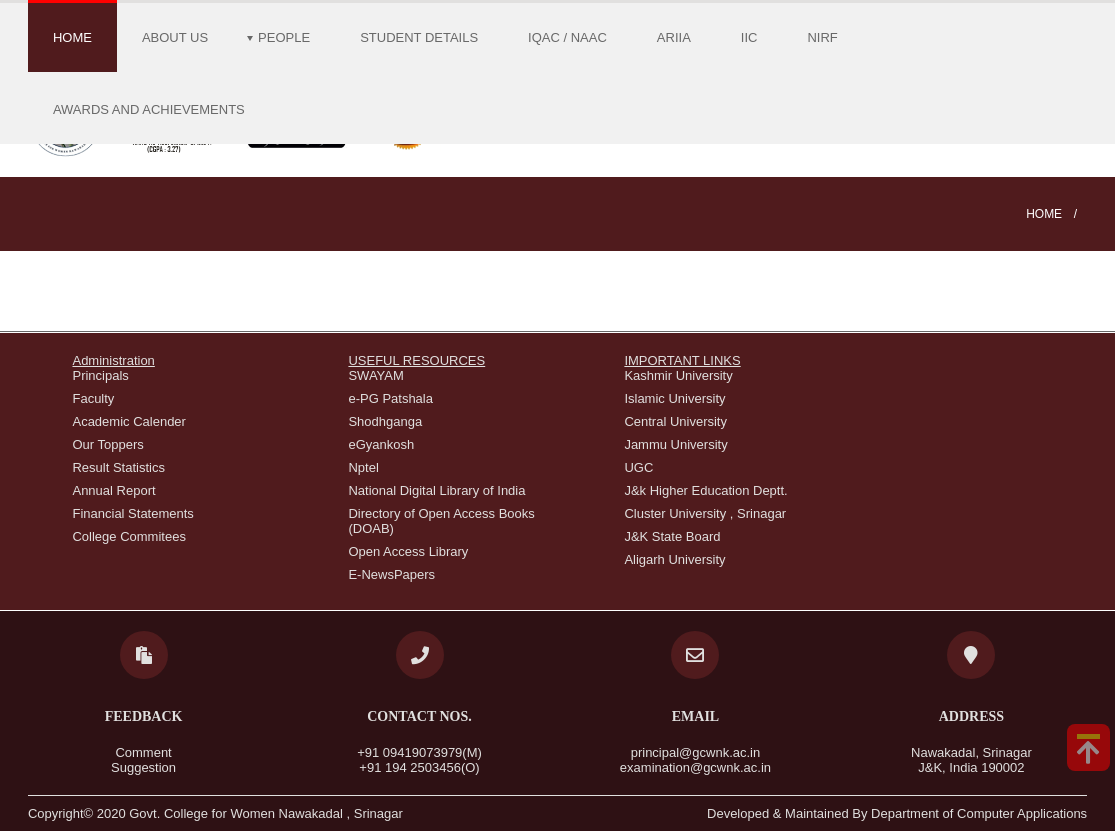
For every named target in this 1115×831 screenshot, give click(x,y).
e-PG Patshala (390, 398)
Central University (675, 421)
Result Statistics (118, 467)
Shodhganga (385, 421)
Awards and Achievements (149, 109)
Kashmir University (678, 375)
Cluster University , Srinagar (705, 513)
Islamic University (674, 398)
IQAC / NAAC (567, 37)
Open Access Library (408, 551)
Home (72, 37)
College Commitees (128, 536)
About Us (175, 37)
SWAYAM (375, 375)
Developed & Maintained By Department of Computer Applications (897, 813)
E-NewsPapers (391, 574)
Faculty (93, 398)
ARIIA (674, 37)
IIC (749, 37)
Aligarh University (674, 559)
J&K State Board (672, 536)
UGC (638, 467)
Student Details (419, 37)
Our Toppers (107, 444)
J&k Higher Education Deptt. (705, 490)
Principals (100, 375)
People (284, 37)
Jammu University (675, 444)
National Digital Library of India (436, 490)
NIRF (822, 37)
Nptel (363, 467)
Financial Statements (132, 513)
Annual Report (113, 490)
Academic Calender (128, 421)
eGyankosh (381, 444)
